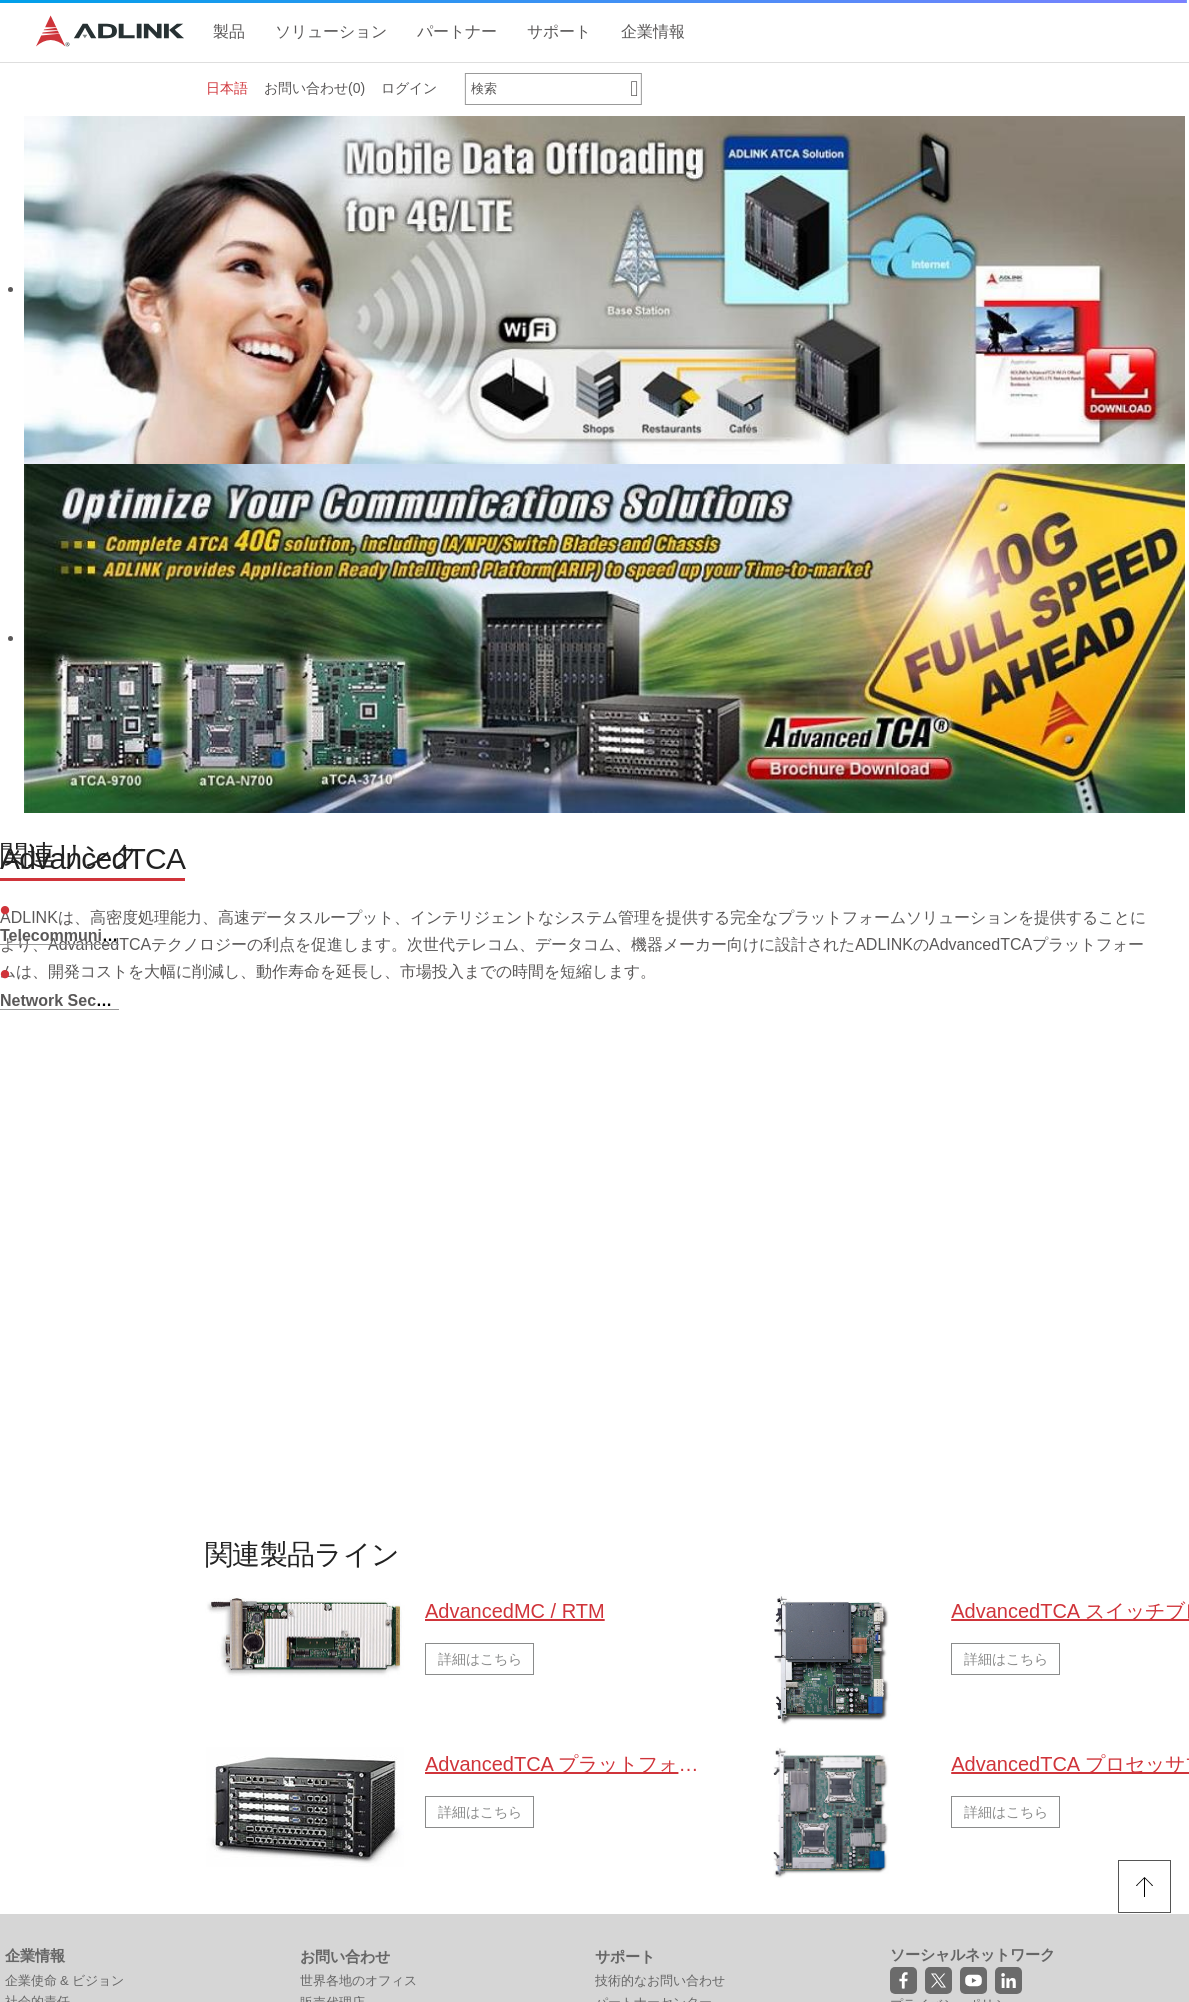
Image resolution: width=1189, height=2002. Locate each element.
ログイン (409, 88)
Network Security (65, 1000)
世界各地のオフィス (358, 1980)
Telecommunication (74, 935)
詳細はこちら (480, 1659)
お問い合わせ (314, 88)
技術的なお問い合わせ (660, 1980)
